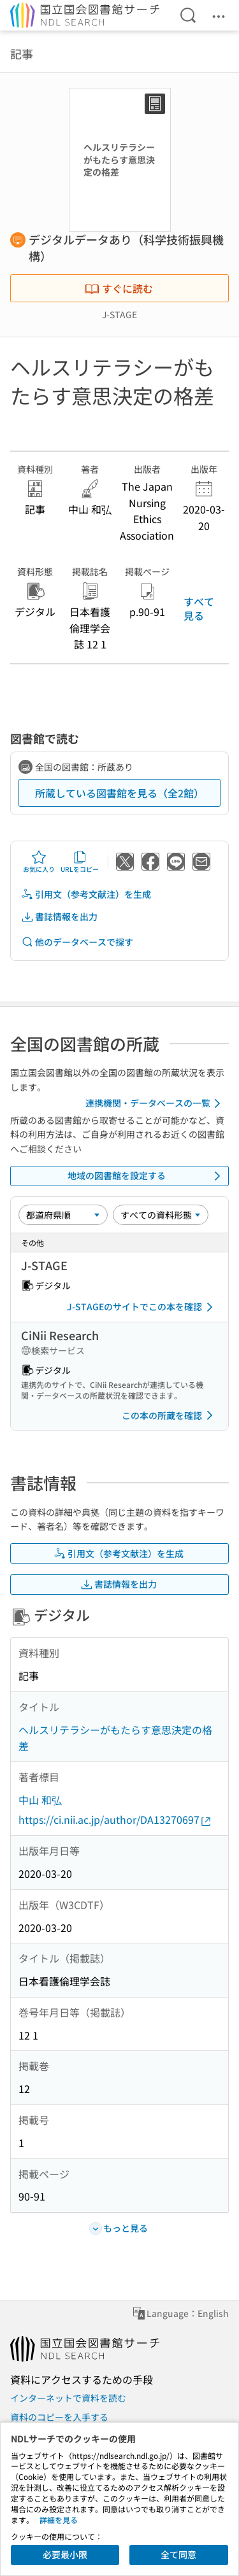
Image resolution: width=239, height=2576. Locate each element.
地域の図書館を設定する (147, 1176)
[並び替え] (63, 1215)
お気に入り (39, 862)
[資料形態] (160, 1215)
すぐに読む (118, 288)
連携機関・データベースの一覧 (155, 1103)
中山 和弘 (40, 1799)
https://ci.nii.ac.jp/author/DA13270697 (115, 1820)
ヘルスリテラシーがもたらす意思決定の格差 (115, 1738)
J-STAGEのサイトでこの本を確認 (142, 1307)
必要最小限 (65, 2554)
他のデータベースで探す (77, 942)
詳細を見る (59, 2519)
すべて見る (199, 608)
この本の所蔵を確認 (169, 1415)
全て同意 (178, 2554)
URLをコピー (80, 862)
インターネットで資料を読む (68, 2397)
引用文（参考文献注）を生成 (86, 894)
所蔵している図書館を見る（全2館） (119, 793)
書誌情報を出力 (59, 916)
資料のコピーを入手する (59, 2417)
